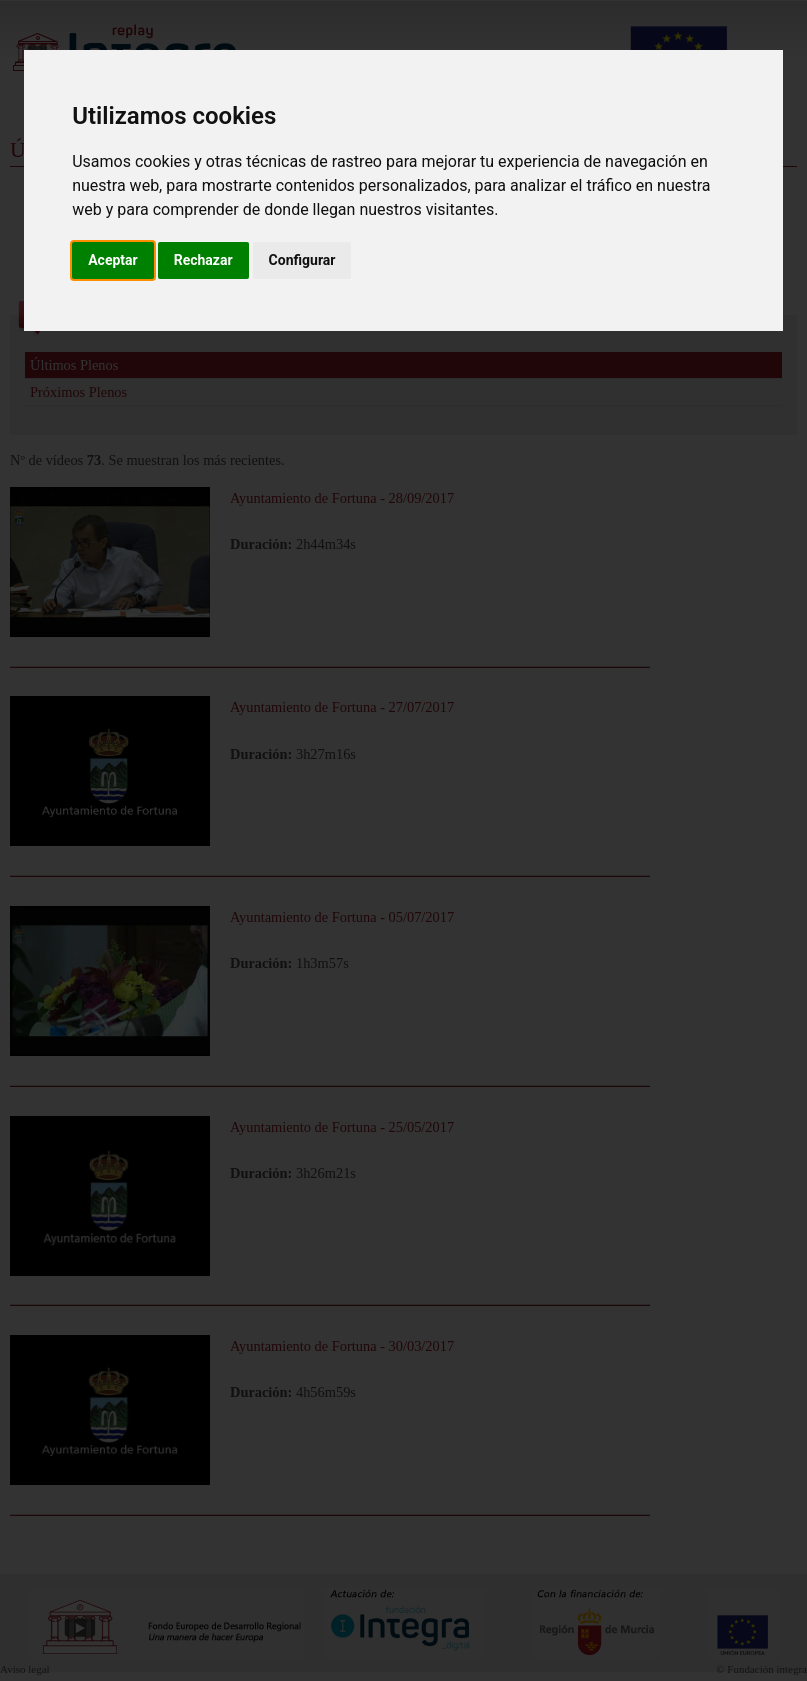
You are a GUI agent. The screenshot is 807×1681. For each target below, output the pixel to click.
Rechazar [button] (203, 260)
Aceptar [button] (113, 260)
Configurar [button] (302, 260)
